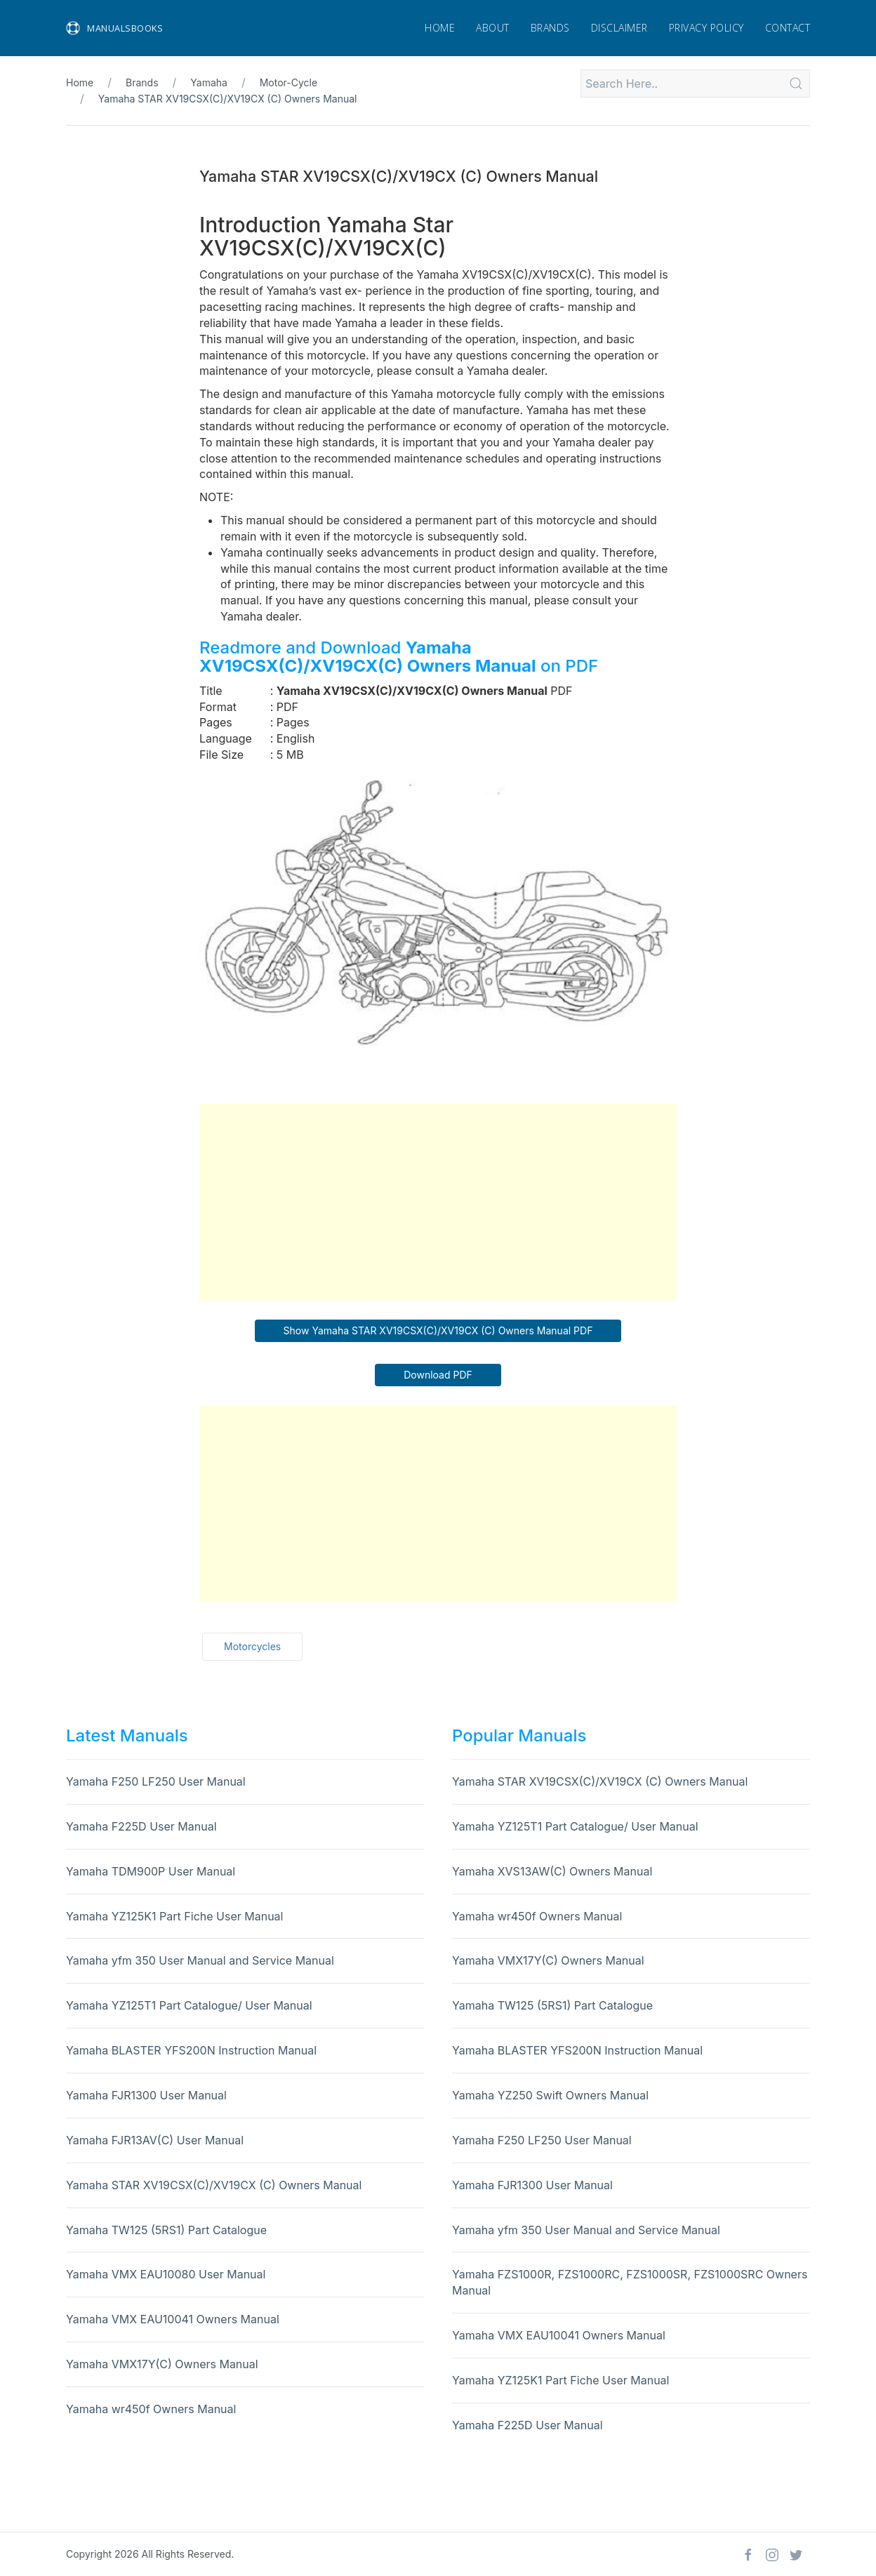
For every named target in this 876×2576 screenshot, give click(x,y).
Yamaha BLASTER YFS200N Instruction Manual (191, 2050)
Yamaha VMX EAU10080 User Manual (165, 2274)
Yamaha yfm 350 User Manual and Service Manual (200, 1960)
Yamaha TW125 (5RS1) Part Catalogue (166, 2230)
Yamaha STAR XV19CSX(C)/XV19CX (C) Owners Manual (227, 99)
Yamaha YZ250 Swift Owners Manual (550, 2095)
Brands (550, 27)
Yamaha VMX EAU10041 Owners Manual (172, 2319)
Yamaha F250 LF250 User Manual (156, 1781)
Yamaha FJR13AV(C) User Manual (155, 2140)
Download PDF (438, 1375)
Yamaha (208, 82)
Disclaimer (619, 27)
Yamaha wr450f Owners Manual (151, 2409)
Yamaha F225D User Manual (141, 1826)
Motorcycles (252, 1646)
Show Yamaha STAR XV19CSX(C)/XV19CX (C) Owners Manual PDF (438, 1330)
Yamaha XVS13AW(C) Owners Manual (552, 1871)
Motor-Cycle (288, 82)
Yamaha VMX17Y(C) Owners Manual (162, 2364)
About (493, 27)
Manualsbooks (114, 28)
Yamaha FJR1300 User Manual (146, 2095)
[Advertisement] (438, 1202)
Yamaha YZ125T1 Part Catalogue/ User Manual (189, 2005)
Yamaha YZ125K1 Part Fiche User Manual (174, 1916)
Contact (788, 27)
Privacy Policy (706, 27)
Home (440, 27)
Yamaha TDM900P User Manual (150, 1871)
